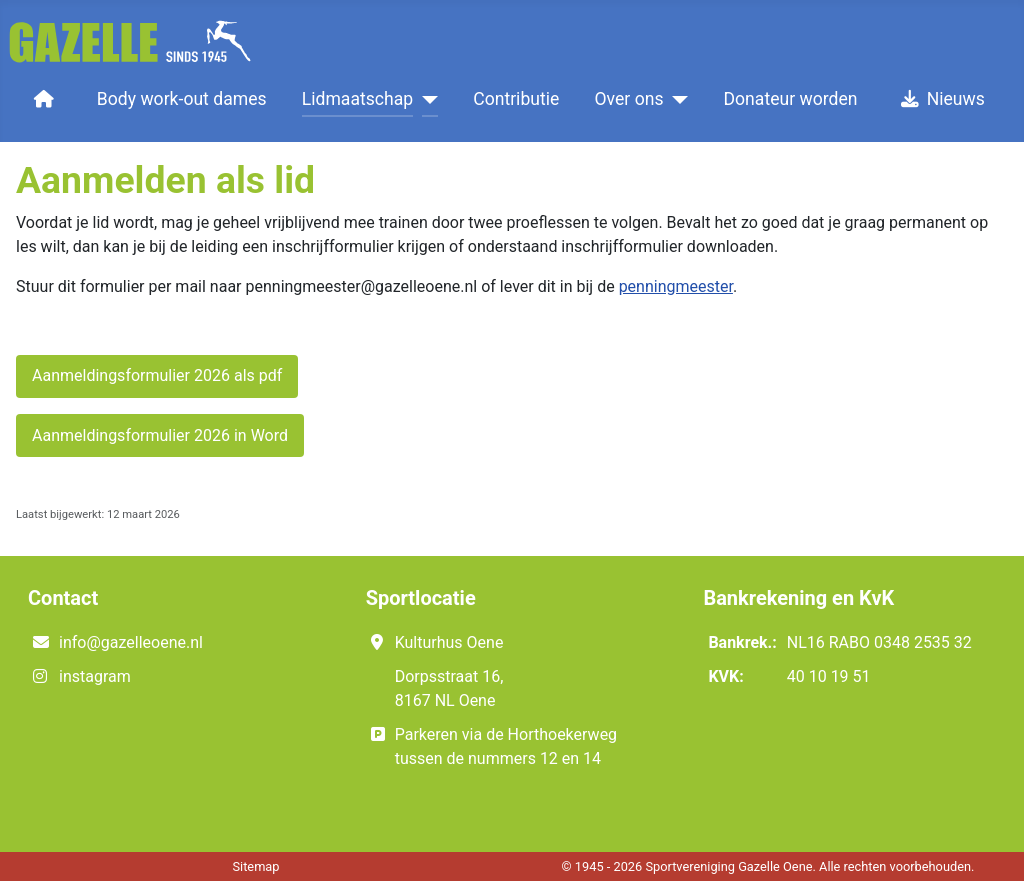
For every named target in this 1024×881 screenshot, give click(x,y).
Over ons (629, 99)
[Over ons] (676, 99)
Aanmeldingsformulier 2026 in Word (160, 435)
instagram (95, 676)
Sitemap (255, 866)
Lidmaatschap (357, 99)
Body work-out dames (182, 99)
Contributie (516, 99)
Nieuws (939, 99)
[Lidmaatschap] (425, 99)
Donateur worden (791, 99)
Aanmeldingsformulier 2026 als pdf (157, 375)
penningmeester (676, 286)
